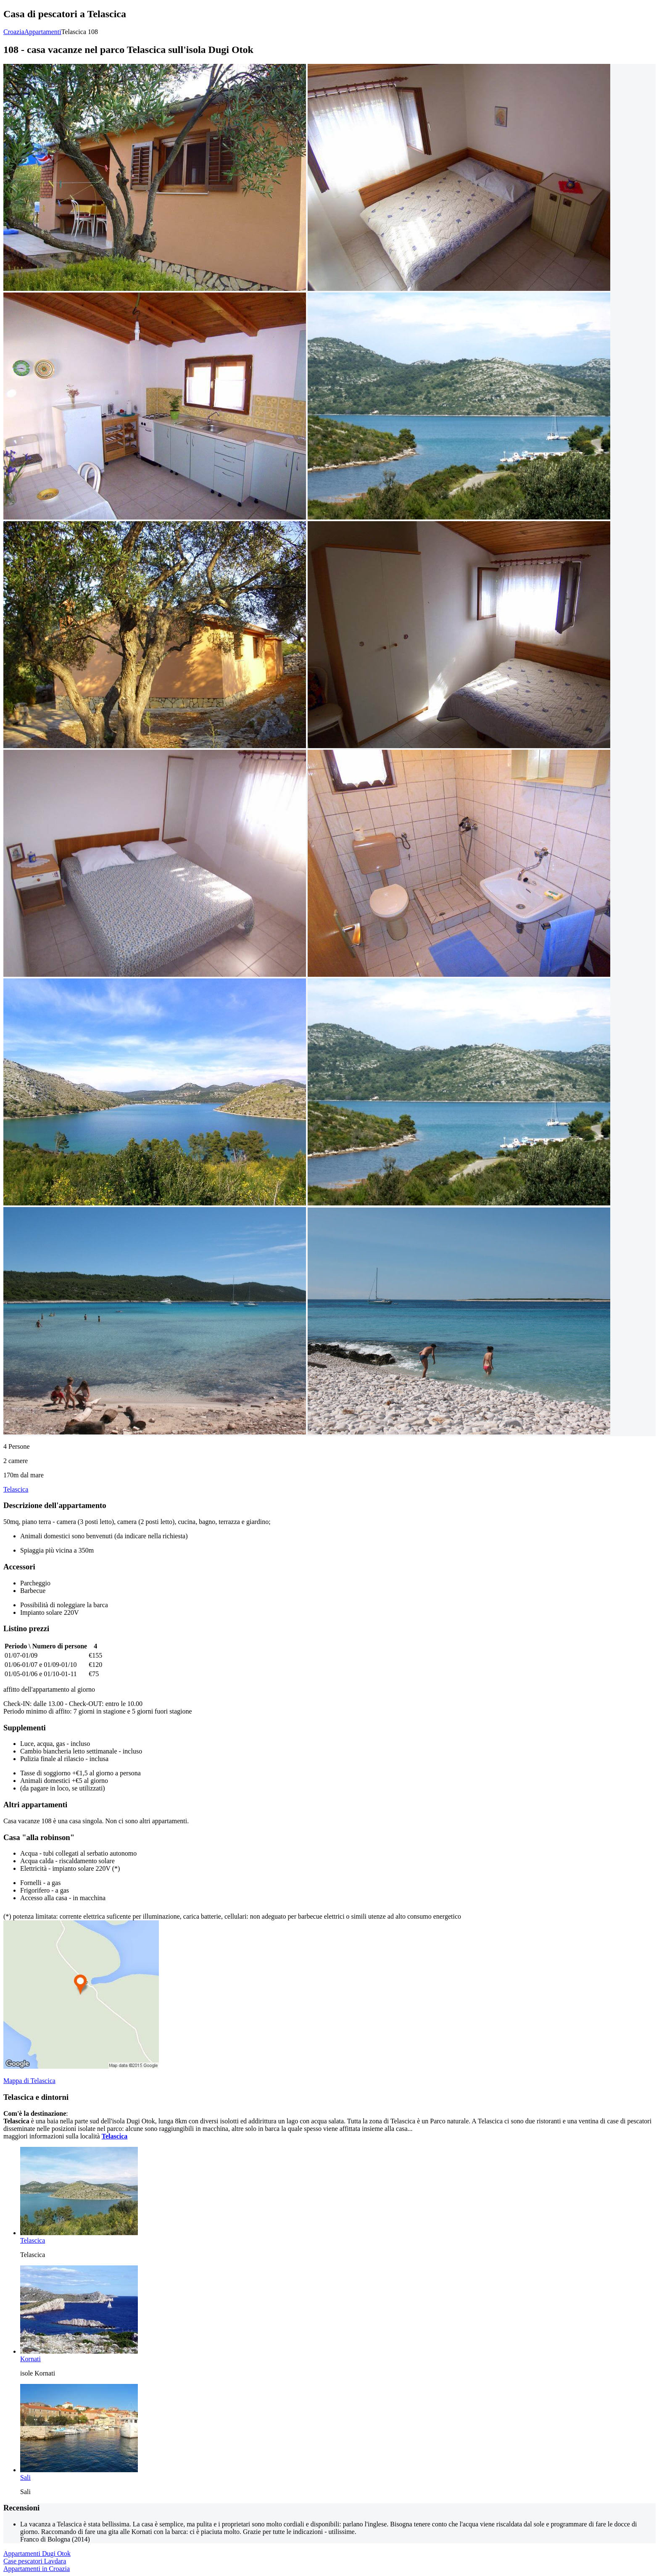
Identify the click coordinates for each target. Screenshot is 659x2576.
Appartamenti (42, 31)
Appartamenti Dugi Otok (37, 2553)
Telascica (15, 1489)
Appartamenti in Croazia (36, 2568)
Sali (25, 2477)
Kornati (30, 2358)
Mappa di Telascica (29, 2080)
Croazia (13, 31)
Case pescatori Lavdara (34, 2561)
